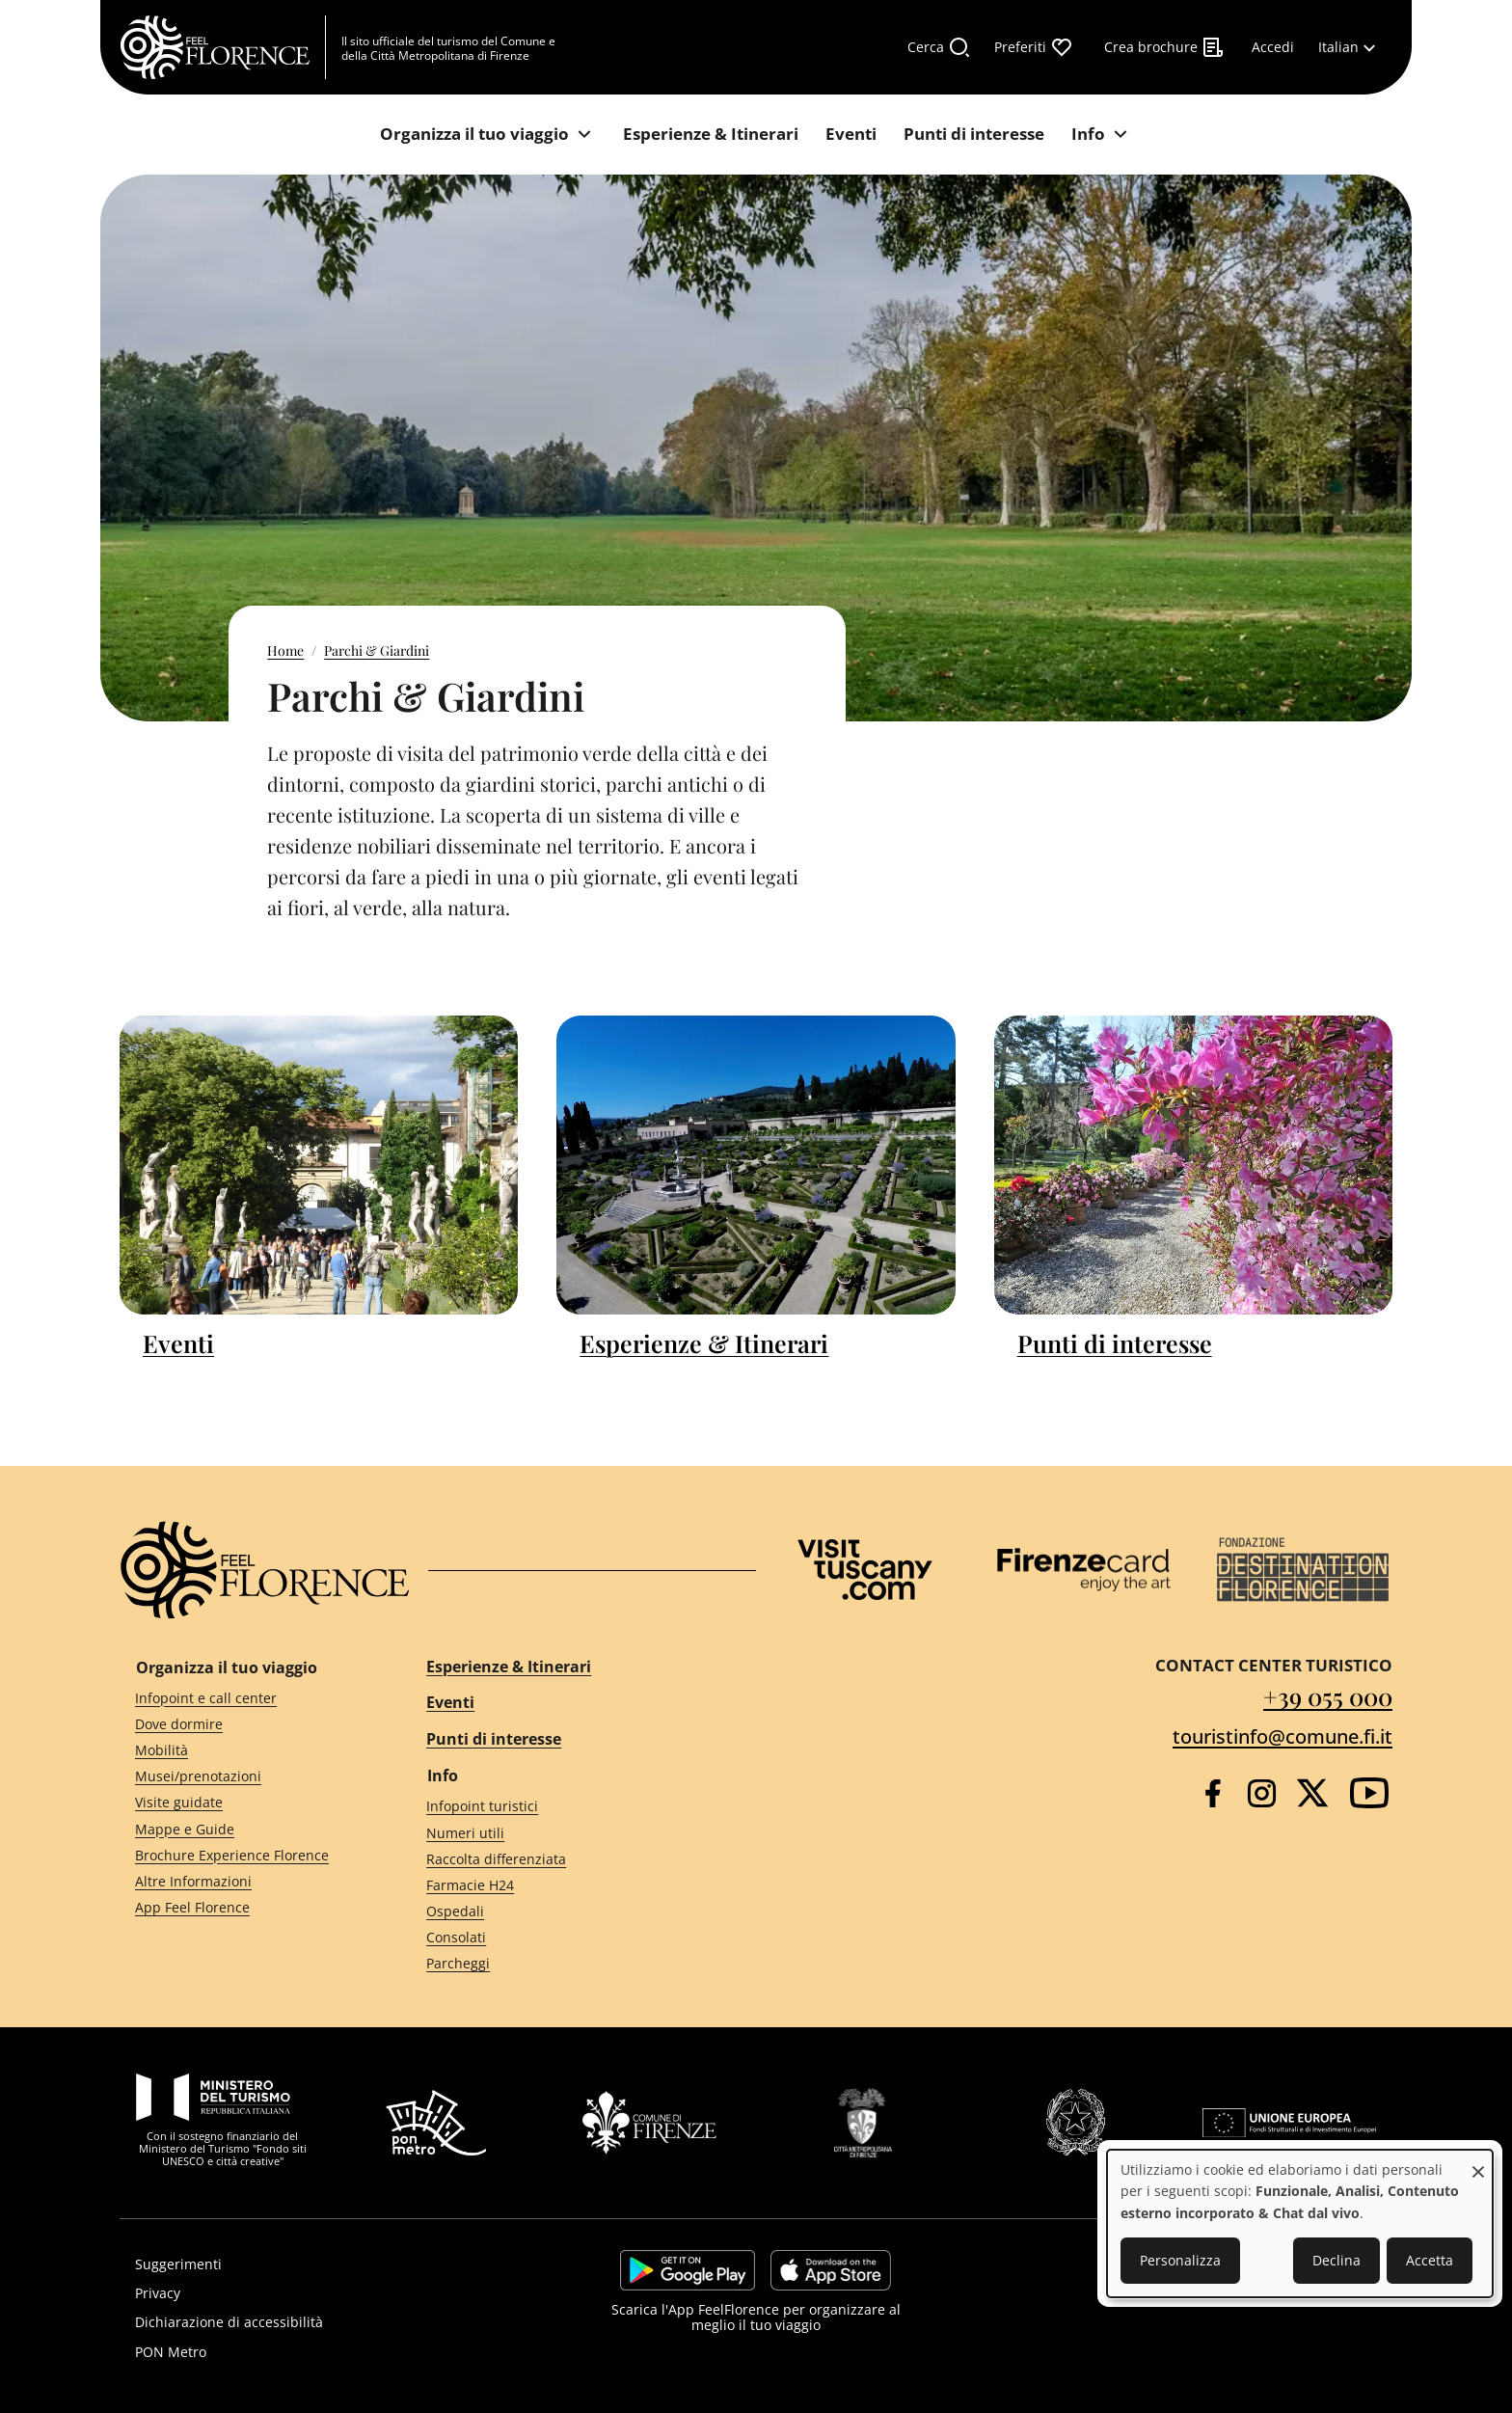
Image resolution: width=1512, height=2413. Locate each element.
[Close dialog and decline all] (1478, 2162)
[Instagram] (1262, 1793)
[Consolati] (574, 1938)
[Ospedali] (574, 1912)
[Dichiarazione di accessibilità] (319, 2322)
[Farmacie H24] (574, 1886)
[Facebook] (1212, 1793)
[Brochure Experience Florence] (246, 1855)
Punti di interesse (1114, 1343)
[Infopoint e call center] (246, 1698)
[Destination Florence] (1303, 1569)
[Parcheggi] (574, 1964)
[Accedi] (1273, 47)
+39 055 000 (1327, 1696)
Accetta (1429, 2260)
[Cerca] (939, 47)
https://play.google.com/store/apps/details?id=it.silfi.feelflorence (687, 2270)
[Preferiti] (1034, 47)
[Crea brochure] (1164, 47)
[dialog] (1300, 2223)
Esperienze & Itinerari (704, 1343)
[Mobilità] (246, 1751)
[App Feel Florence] (246, 1908)
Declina (1336, 2260)
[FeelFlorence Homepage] (223, 47)
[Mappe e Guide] (246, 1829)
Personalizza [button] (1180, 2260)
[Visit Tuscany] (864, 1569)
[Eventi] (851, 134)
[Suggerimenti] (319, 2264)
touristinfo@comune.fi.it (1282, 1736)
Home (285, 650)
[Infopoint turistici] (574, 1807)
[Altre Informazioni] (246, 1881)
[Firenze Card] (1084, 1570)
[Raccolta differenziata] (574, 1859)
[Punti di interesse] (974, 134)
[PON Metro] (319, 2352)
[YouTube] (1369, 1793)
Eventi (178, 1343)
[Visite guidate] (246, 1803)
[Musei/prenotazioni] (246, 1777)
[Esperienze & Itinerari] (710, 134)
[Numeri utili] (574, 1833)
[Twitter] (1312, 1793)
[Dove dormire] (246, 1724)
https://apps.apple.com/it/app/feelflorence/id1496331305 (830, 2270)
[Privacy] (319, 2293)
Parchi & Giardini (376, 650)
